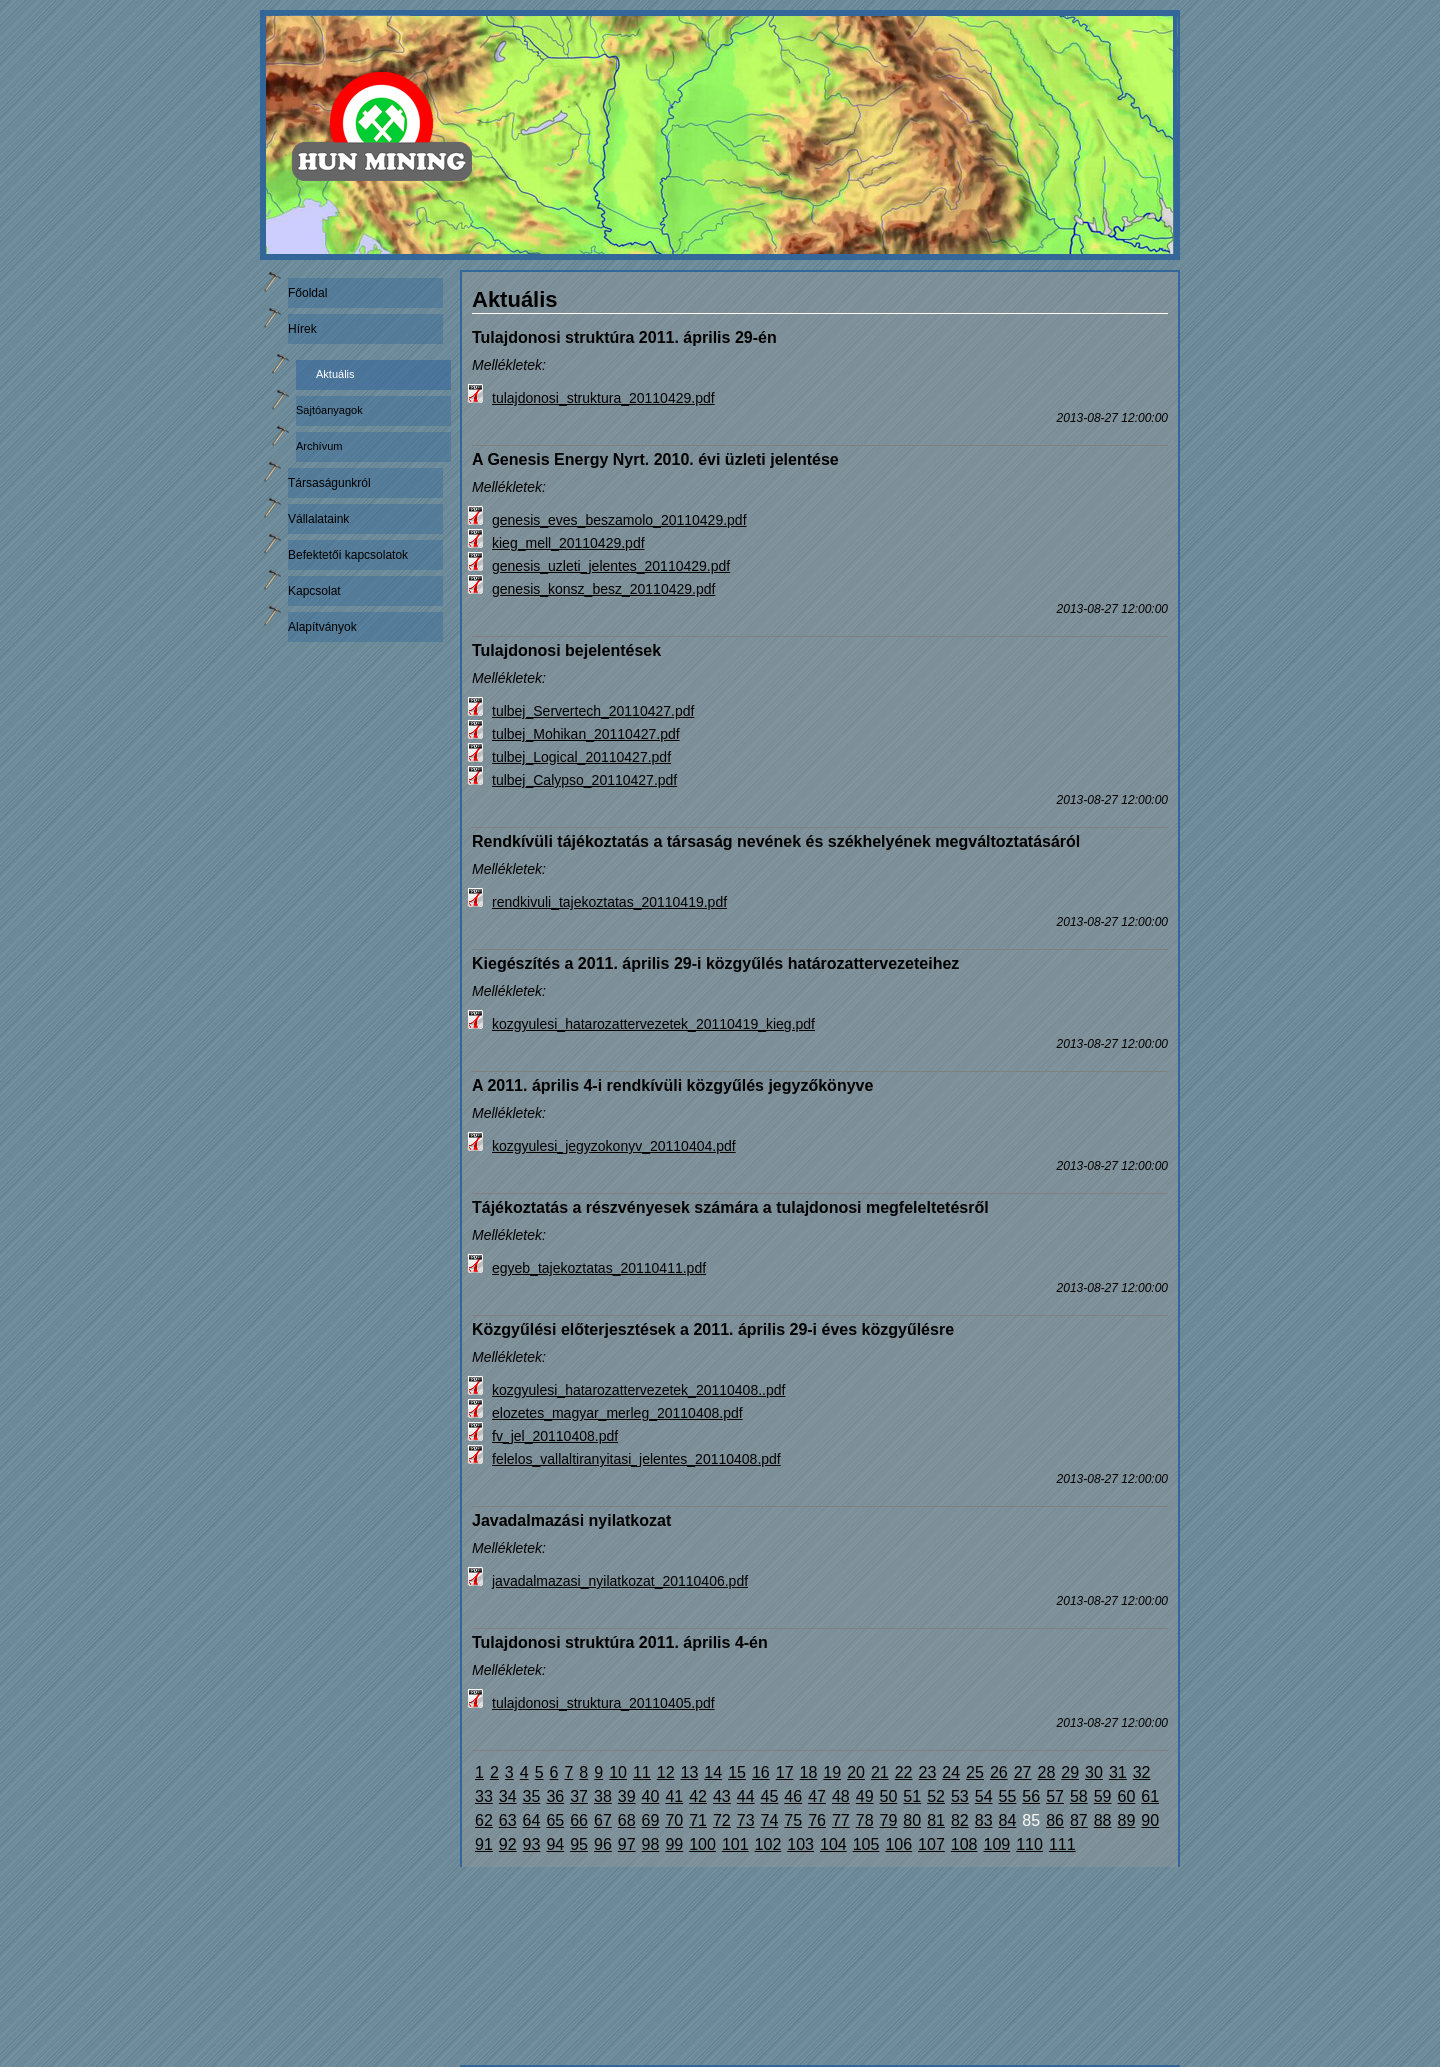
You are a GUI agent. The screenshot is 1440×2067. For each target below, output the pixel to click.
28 (1047, 1772)
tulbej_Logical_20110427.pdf (581, 757)
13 (690, 1772)
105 (866, 1844)
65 (555, 1820)
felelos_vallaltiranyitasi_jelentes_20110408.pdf (636, 1459)
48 (841, 1796)
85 (1031, 1820)
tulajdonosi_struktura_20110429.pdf (603, 398)
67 (603, 1820)
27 (1023, 1772)
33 (484, 1796)
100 (702, 1844)
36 (555, 1796)
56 (1031, 1796)
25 (975, 1772)
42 (698, 1796)
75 (793, 1820)
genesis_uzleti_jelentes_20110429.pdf (611, 566)
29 (1070, 1772)
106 (898, 1844)
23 (928, 1772)
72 (722, 1820)
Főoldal (307, 293)
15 (737, 1772)
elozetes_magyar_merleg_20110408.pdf (617, 1413)
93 (532, 1844)
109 (997, 1844)
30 (1094, 1772)
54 (984, 1796)
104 (833, 1844)
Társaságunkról (329, 483)
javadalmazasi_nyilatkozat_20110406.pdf (620, 1581)
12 (666, 1772)
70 (674, 1820)
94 (555, 1844)
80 (912, 1820)
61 (1150, 1796)
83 (984, 1820)
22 (904, 1772)
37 (579, 1796)
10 (618, 1772)
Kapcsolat (314, 591)
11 (642, 1772)
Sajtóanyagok (329, 410)
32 (1142, 1772)
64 (532, 1820)
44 (746, 1796)
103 (800, 1844)
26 (999, 1772)
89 (1127, 1820)
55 (1008, 1796)
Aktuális (335, 374)
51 (912, 1796)
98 (651, 1844)
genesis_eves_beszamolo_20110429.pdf (619, 520)
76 (817, 1820)
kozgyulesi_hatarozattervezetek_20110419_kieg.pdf (653, 1024)
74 (770, 1820)
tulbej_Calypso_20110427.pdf (584, 780)
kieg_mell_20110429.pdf (568, 543)
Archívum (319, 446)
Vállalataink (318, 519)
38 (603, 1796)
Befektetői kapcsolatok (348, 555)
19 (832, 1772)
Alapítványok (322, 627)
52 (936, 1796)
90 (1150, 1820)
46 (793, 1796)
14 (713, 1772)
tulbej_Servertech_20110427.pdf (593, 711)
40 (651, 1796)
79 (889, 1820)
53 (960, 1796)
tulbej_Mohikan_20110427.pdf (586, 734)
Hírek (302, 329)
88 (1103, 1820)
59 (1103, 1796)
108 (964, 1844)
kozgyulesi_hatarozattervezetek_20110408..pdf (638, 1390)
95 (579, 1844)
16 (761, 1772)
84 (1008, 1820)
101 (735, 1844)
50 (889, 1796)
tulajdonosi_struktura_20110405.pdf (603, 1703)
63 (508, 1820)
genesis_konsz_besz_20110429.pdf (603, 589)
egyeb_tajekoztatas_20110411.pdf (599, 1268)
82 (960, 1820)
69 (651, 1820)
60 (1127, 1796)
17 (785, 1772)
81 (936, 1820)
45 (770, 1796)
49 (865, 1796)
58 (1079, 1796)
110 (1029, 1844)
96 (603, 1844)
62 (484, 1820)
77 (841, 1820)
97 (627, 1844)
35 (532, 1796)
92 (508, 1844)
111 (1062, 1844)
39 (627, 1796)
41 (674, 1796)
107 (931, 1844)
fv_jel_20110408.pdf (555, 1436)
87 (1079, 1820)
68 (627, 1820)
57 (1055, 1796)
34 (508, 1796)
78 (865, 1820)
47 (817, 1796)
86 (1055, 1820)
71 (698, 1820)
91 (484, 1844)
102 (768, 1844)
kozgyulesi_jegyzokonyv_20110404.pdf (614, 1146)
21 (880, 1772)
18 (809, 1772)
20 (856, 1772)
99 (674, 1844)
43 (722, 1796)
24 (951, 1772)
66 (579, 1820)
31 (1118, 1772)
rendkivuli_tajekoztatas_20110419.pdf (609, 902)
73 (746, 1820)
